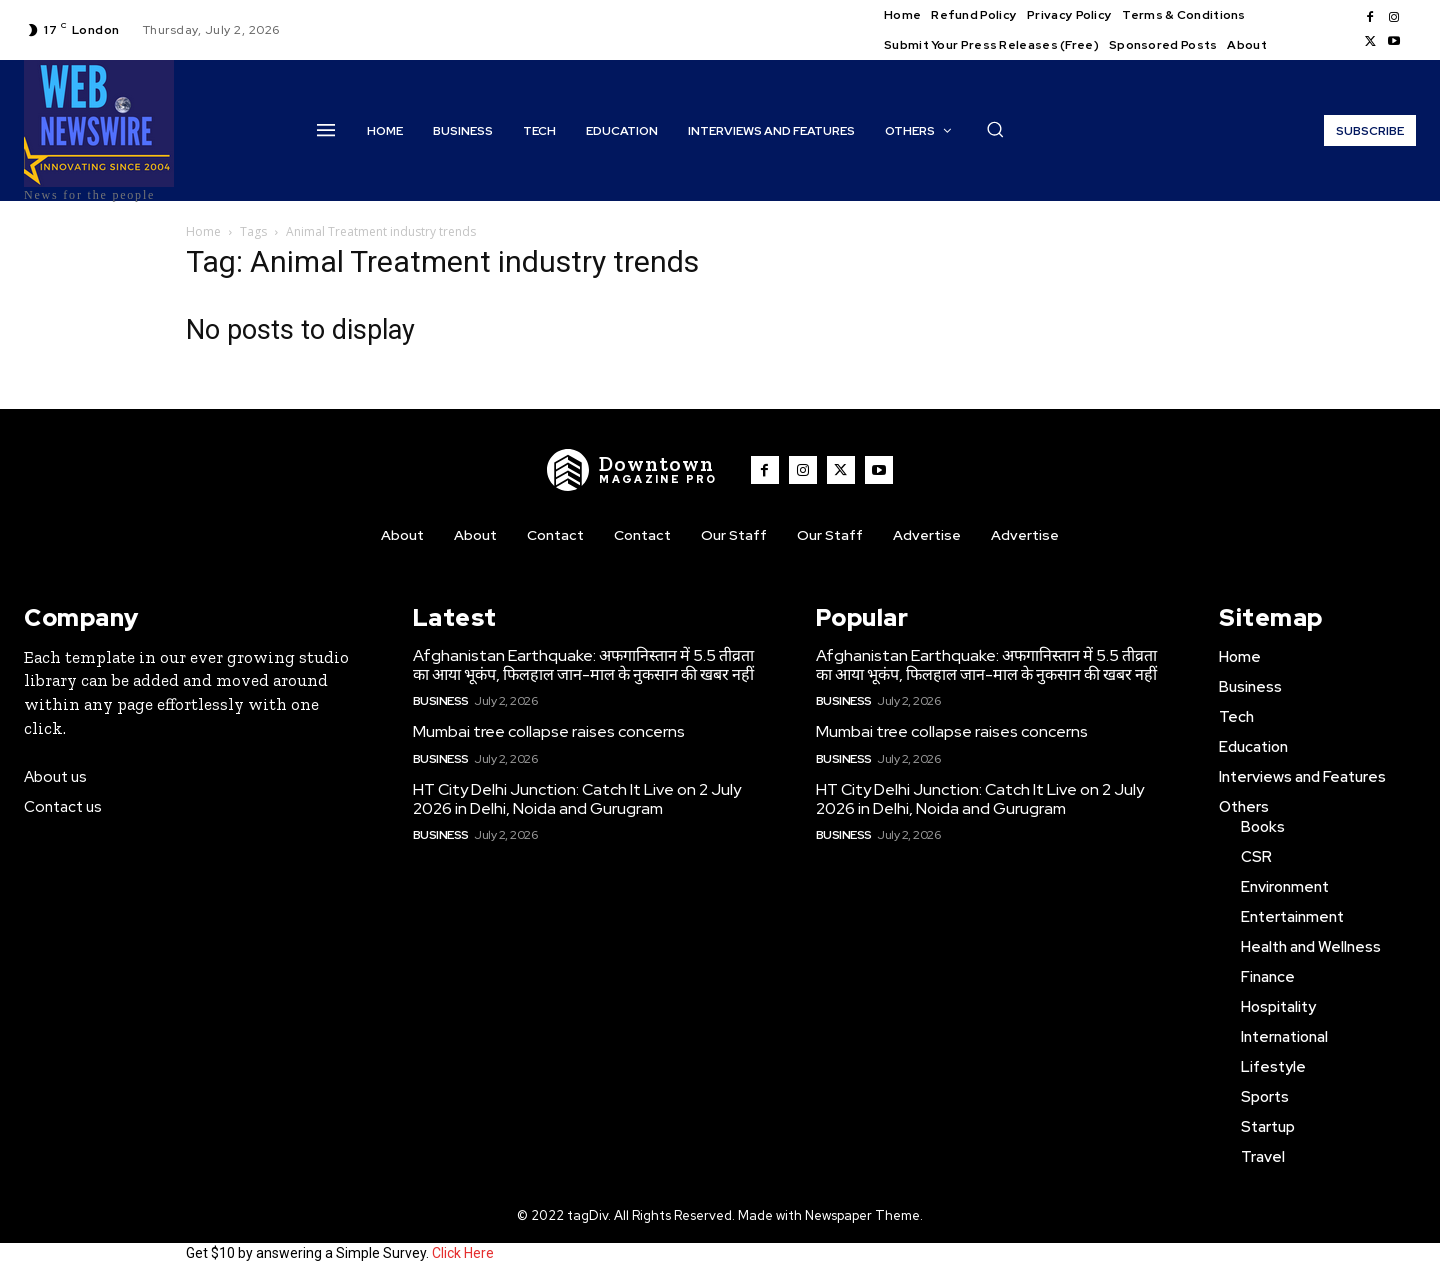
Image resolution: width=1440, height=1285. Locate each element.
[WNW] (633, 470)
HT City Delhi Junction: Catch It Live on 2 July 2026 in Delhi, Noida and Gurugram (577, 799)
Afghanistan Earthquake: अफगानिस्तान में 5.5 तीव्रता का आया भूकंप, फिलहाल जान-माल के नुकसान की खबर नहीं (583, 665)
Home (203, 231)
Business (441, 701)
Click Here (463, 1253)
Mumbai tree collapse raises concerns (549, 731)
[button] (995, 129)
